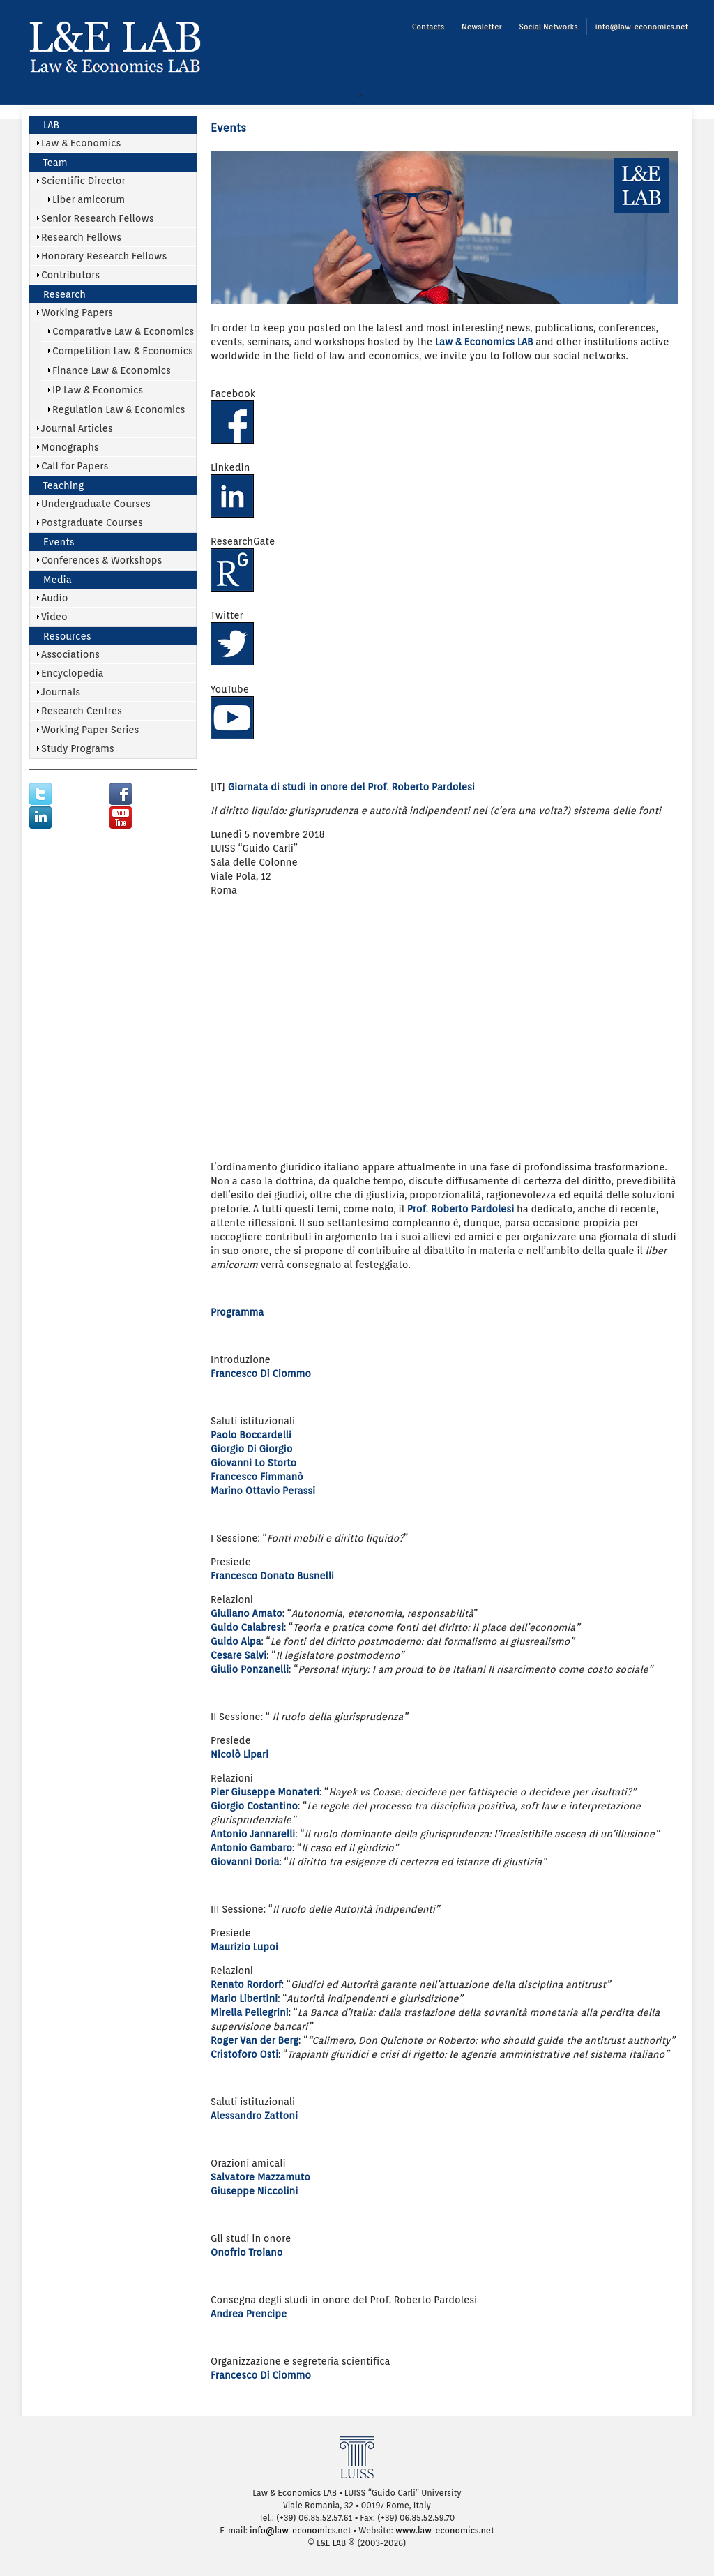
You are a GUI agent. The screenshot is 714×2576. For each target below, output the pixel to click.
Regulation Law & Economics (118, 409)
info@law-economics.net (641, 26)
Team (55, 162)
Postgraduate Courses (92, 522)
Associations (70, 654)
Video (54, 616)
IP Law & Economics (97, 390)
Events (59, 542)
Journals (60, 692)
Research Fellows (81, 237)
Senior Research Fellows (97, 218)
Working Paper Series (90, 729)
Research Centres (81, 710)
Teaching (63, 485)
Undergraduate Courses (96, 503)
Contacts (428, 26)
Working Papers (77, 312)
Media (57, 579)
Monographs (70, 447)
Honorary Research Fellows (104, 256)
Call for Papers (74, 466)
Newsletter (481, 26)
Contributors (70, 274)
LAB (51, 124)
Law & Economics (81, 143)
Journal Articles (76, 428)
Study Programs (77, 748)
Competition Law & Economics (122, 350)
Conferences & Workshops (101, 560)
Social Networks (548, 26)
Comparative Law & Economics (123, 331)
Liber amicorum (88, 199)
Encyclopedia (72, 673)
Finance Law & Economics (111, 370)
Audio (54, 597)
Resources (67, 636)
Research (64, 294)
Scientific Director (83, 180)
